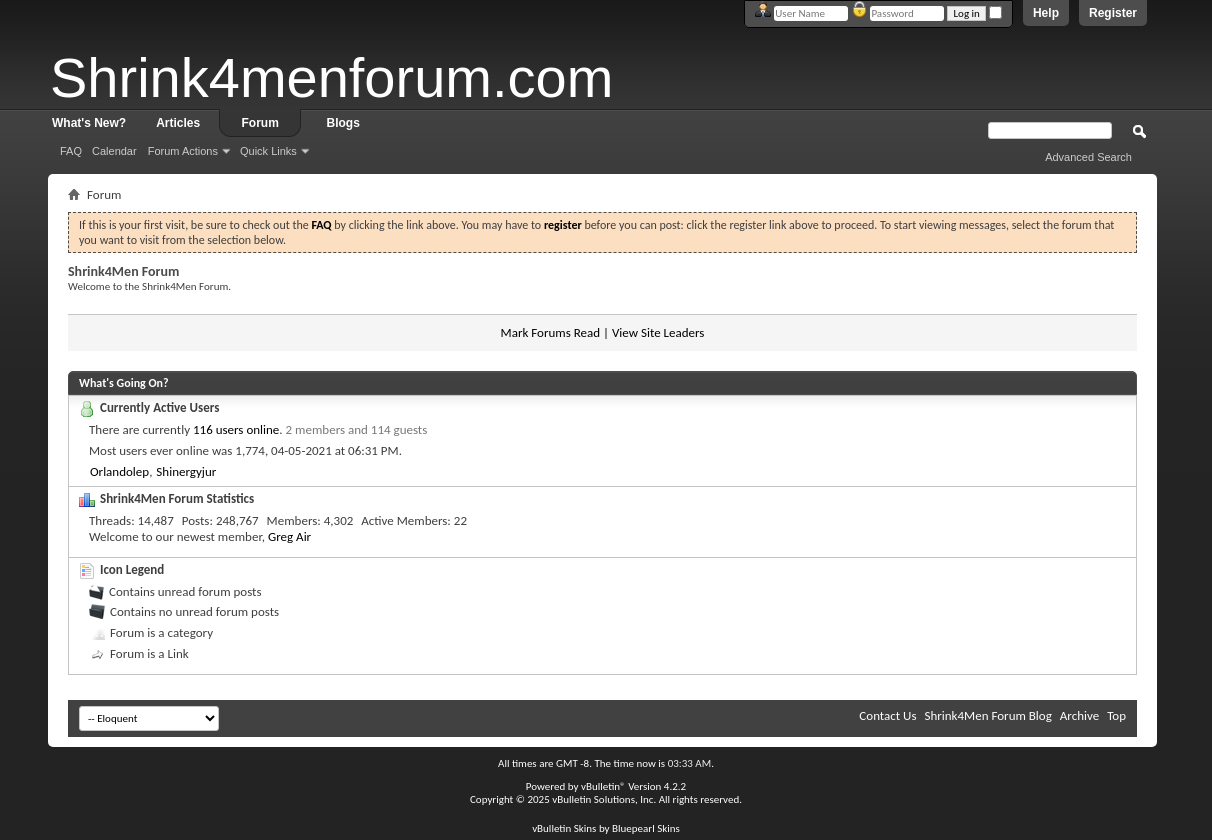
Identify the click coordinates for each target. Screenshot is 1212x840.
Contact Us (887, 715)
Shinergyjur (186, 471)
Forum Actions (183, 151)
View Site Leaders (658, 332)
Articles (178, 123)
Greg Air (289, 536)
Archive (1079, 715)
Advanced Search (1088, 157)
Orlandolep (119, 471)
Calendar (114, 151)
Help (1046, 13)
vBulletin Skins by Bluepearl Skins (606, 828)
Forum (260, 123)
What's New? (89, 123)
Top (1116, 715)
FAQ (71, 151)
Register (1113, 13)
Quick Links (268, 151)
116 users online (236, 429)
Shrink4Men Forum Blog (987, 715)
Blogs (343, 123)
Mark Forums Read (551, 332)
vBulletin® (603, 786)
